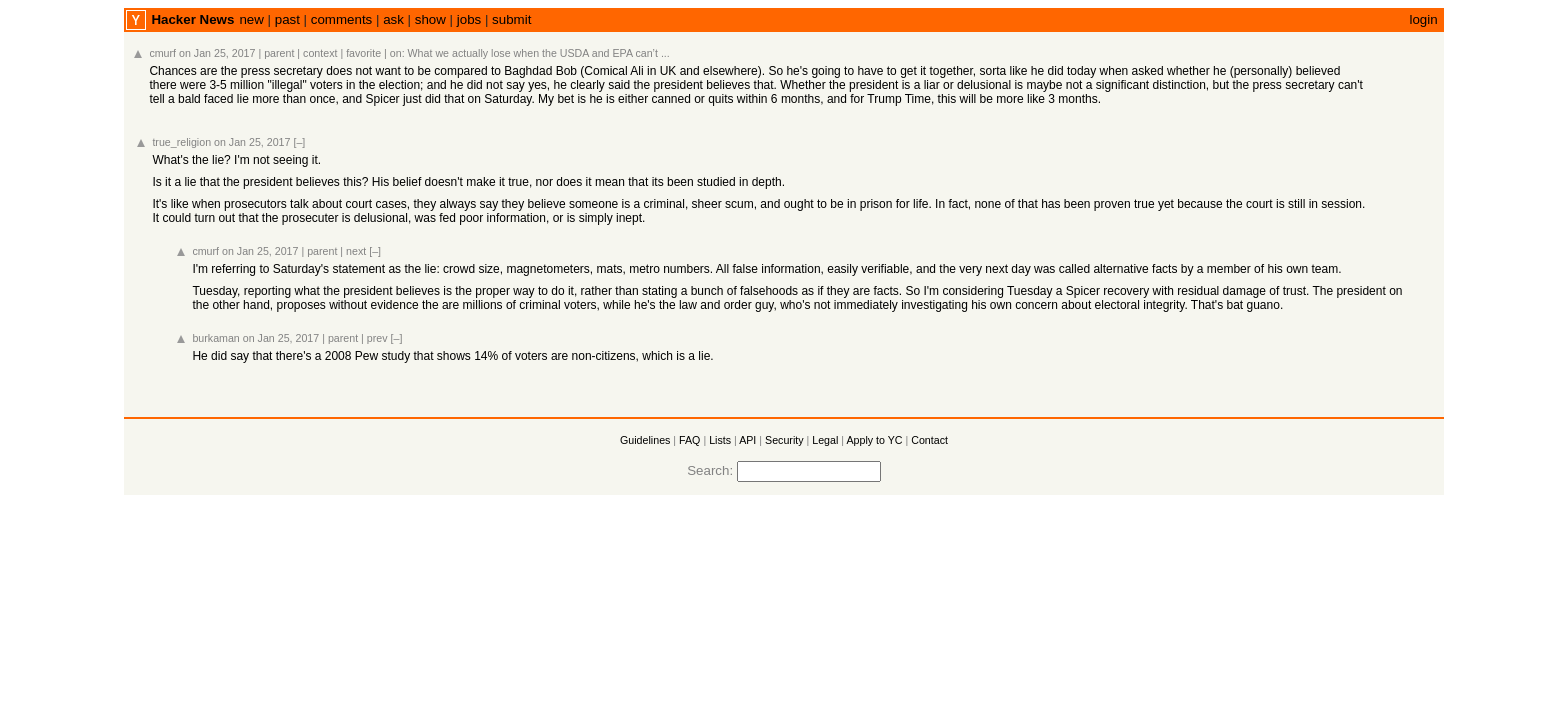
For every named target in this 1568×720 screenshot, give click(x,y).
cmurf (162, 53)
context (320, 53)
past (287, 19)
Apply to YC (874, 440)
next (356, 251)
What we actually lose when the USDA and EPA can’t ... (539, 53)
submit (511, 19)
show (430, 19)
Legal (825, 440)
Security (784, 440)
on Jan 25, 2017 (217, 53)
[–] (299, 142)
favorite (363, 53)
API (747, 440)
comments (341, 19)
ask (393, 19)
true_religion (181, 142)
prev (377, 338)
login (1423, 19)
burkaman (215, 338)
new (251, 19)
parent (279, 53)
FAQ (689, 440)
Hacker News (192, 19)
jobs (469, 19)
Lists (720, 440)
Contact (929, 440)
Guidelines (645, 440)
